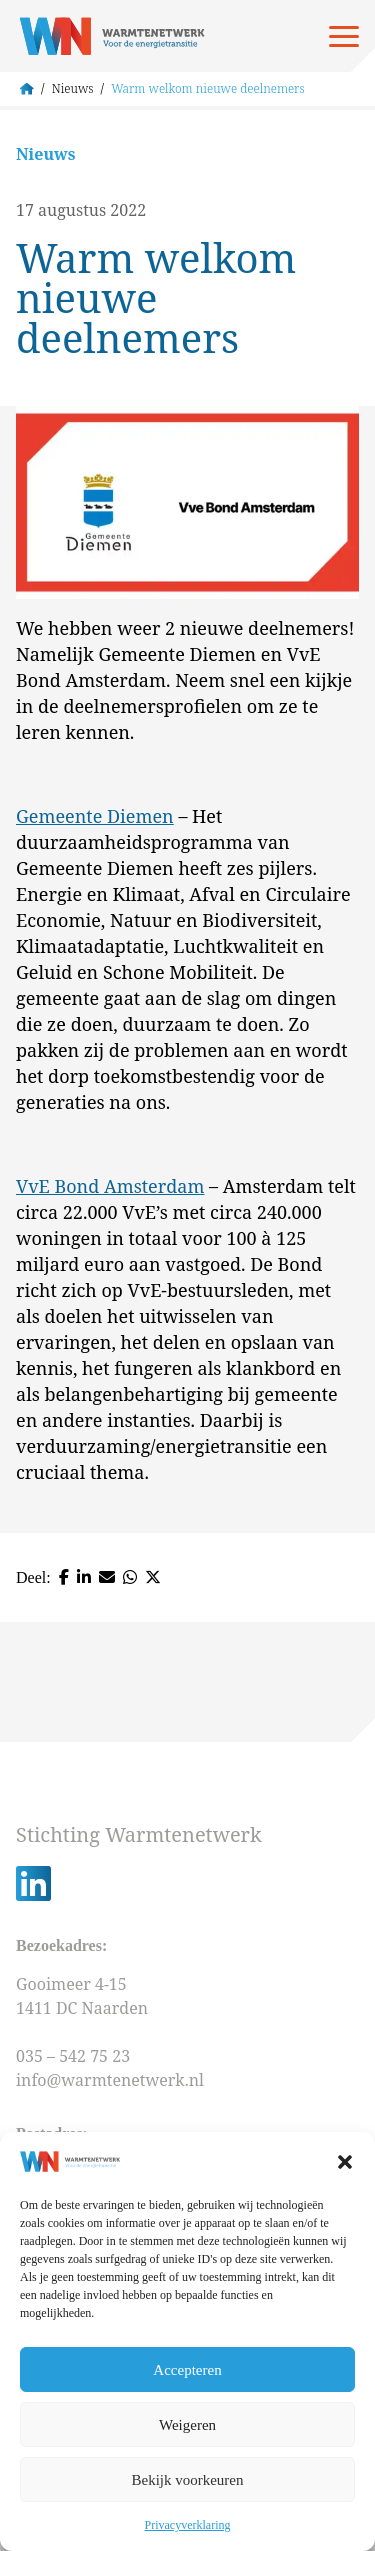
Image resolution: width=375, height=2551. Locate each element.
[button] (345, 2162)
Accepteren (187, 2370)
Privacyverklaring (188, 2525)
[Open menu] (344, 36)
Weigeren (187, 2425)
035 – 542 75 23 (75, 2056)
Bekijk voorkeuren (187, 2480)
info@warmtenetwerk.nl (110, 2080)
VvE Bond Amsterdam (110, 1186)
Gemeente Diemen (95, 816)
